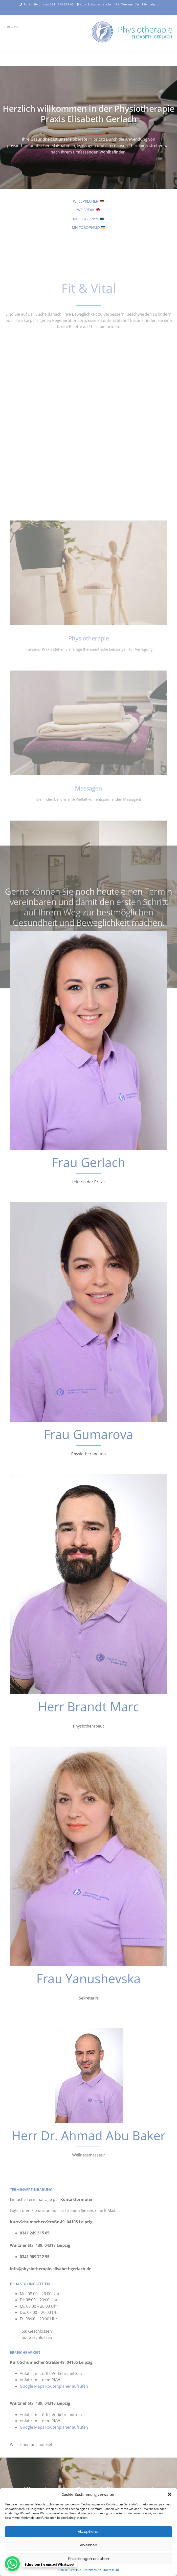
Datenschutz (92, 2570)
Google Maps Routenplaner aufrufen (54, 2386)
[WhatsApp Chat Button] (12, 2563)
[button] (169, 2494)
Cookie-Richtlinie (69, 2570)
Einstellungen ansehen (88, 2558)
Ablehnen (88, 2545)
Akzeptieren (89, 2531)
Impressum (111, 2570)
